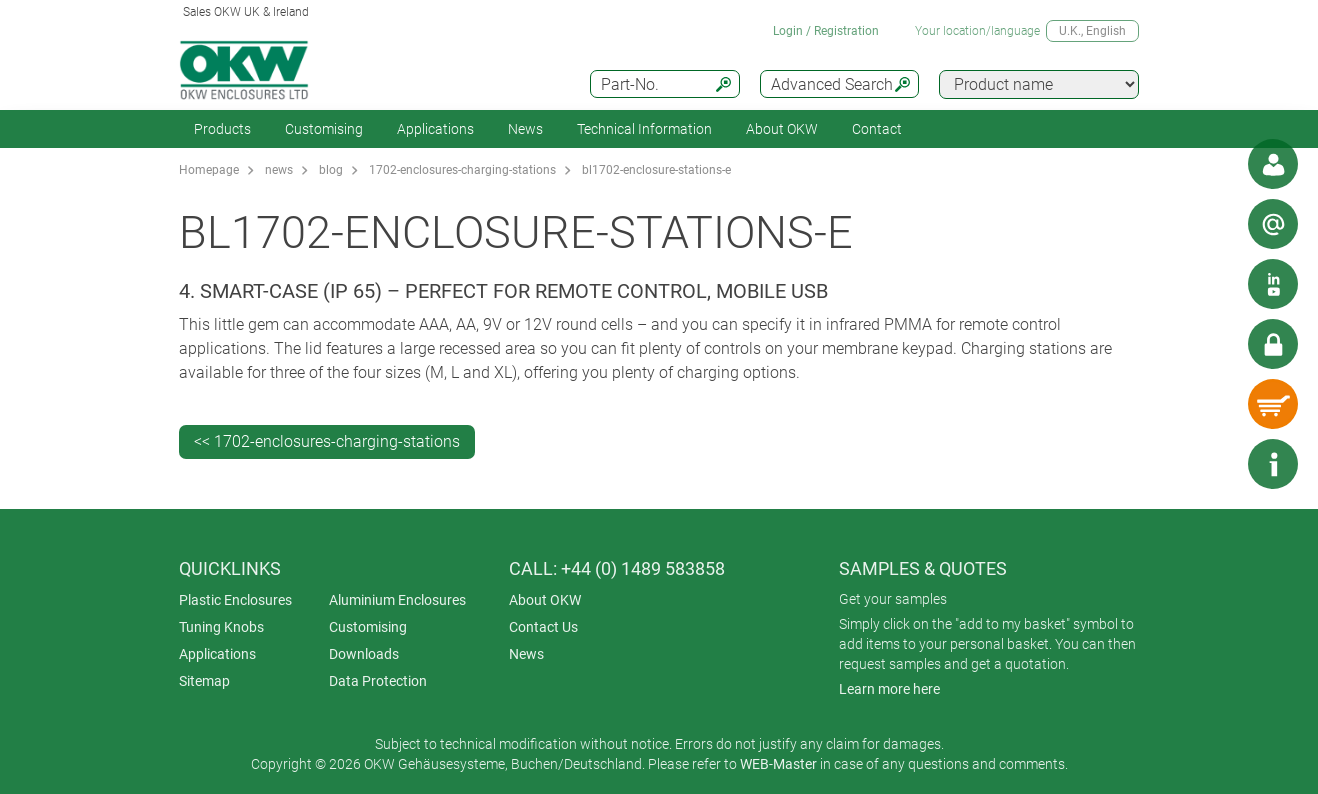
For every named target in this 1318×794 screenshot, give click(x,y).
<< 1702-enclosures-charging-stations (327, 441)
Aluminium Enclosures (397, 600)
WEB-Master (778, 764)
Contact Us (543, 627)
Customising (324, 129)
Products (222, 129)
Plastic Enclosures (235, 600)
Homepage (209, 170)
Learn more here (889, 689)
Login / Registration (826, 31)
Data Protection (378, 681)
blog (331, 170)
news (279, 170)
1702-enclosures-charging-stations (462, 170)
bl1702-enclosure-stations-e (656, 170)
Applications (435, 129)
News (525, 129)
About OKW (545, 600)
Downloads (364, 654)
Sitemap (204, 681)
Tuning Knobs (221, 627)
